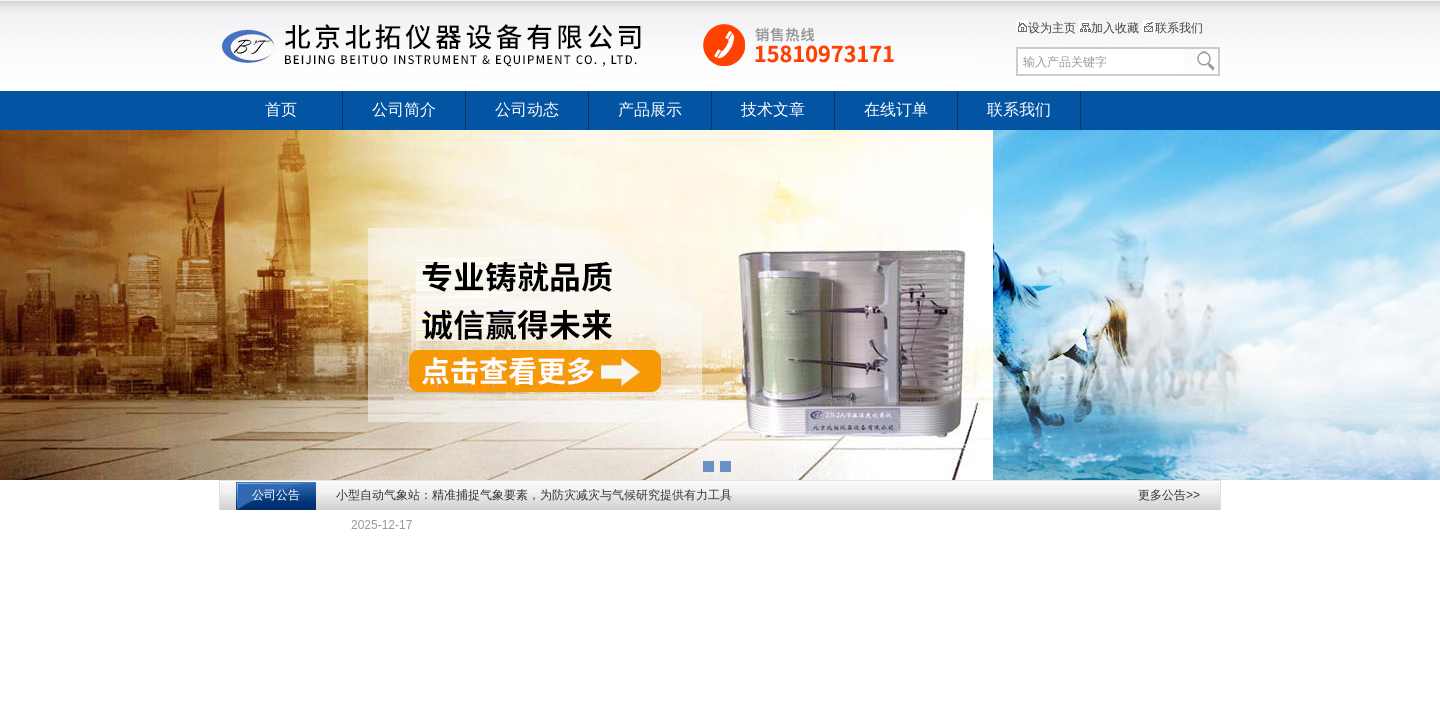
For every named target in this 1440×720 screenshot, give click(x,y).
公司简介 (404, 109)
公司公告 (276, 495)
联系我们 (1173, 28)
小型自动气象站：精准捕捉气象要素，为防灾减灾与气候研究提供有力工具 (534, 495)
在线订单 (896, 109)
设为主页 (1046, 28)
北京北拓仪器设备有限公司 (595, 45)
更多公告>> (1169, 495)
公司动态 (527, 109)
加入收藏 (1109, 28)
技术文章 (773, 109)
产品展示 (650, 109)
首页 (281, 109)
